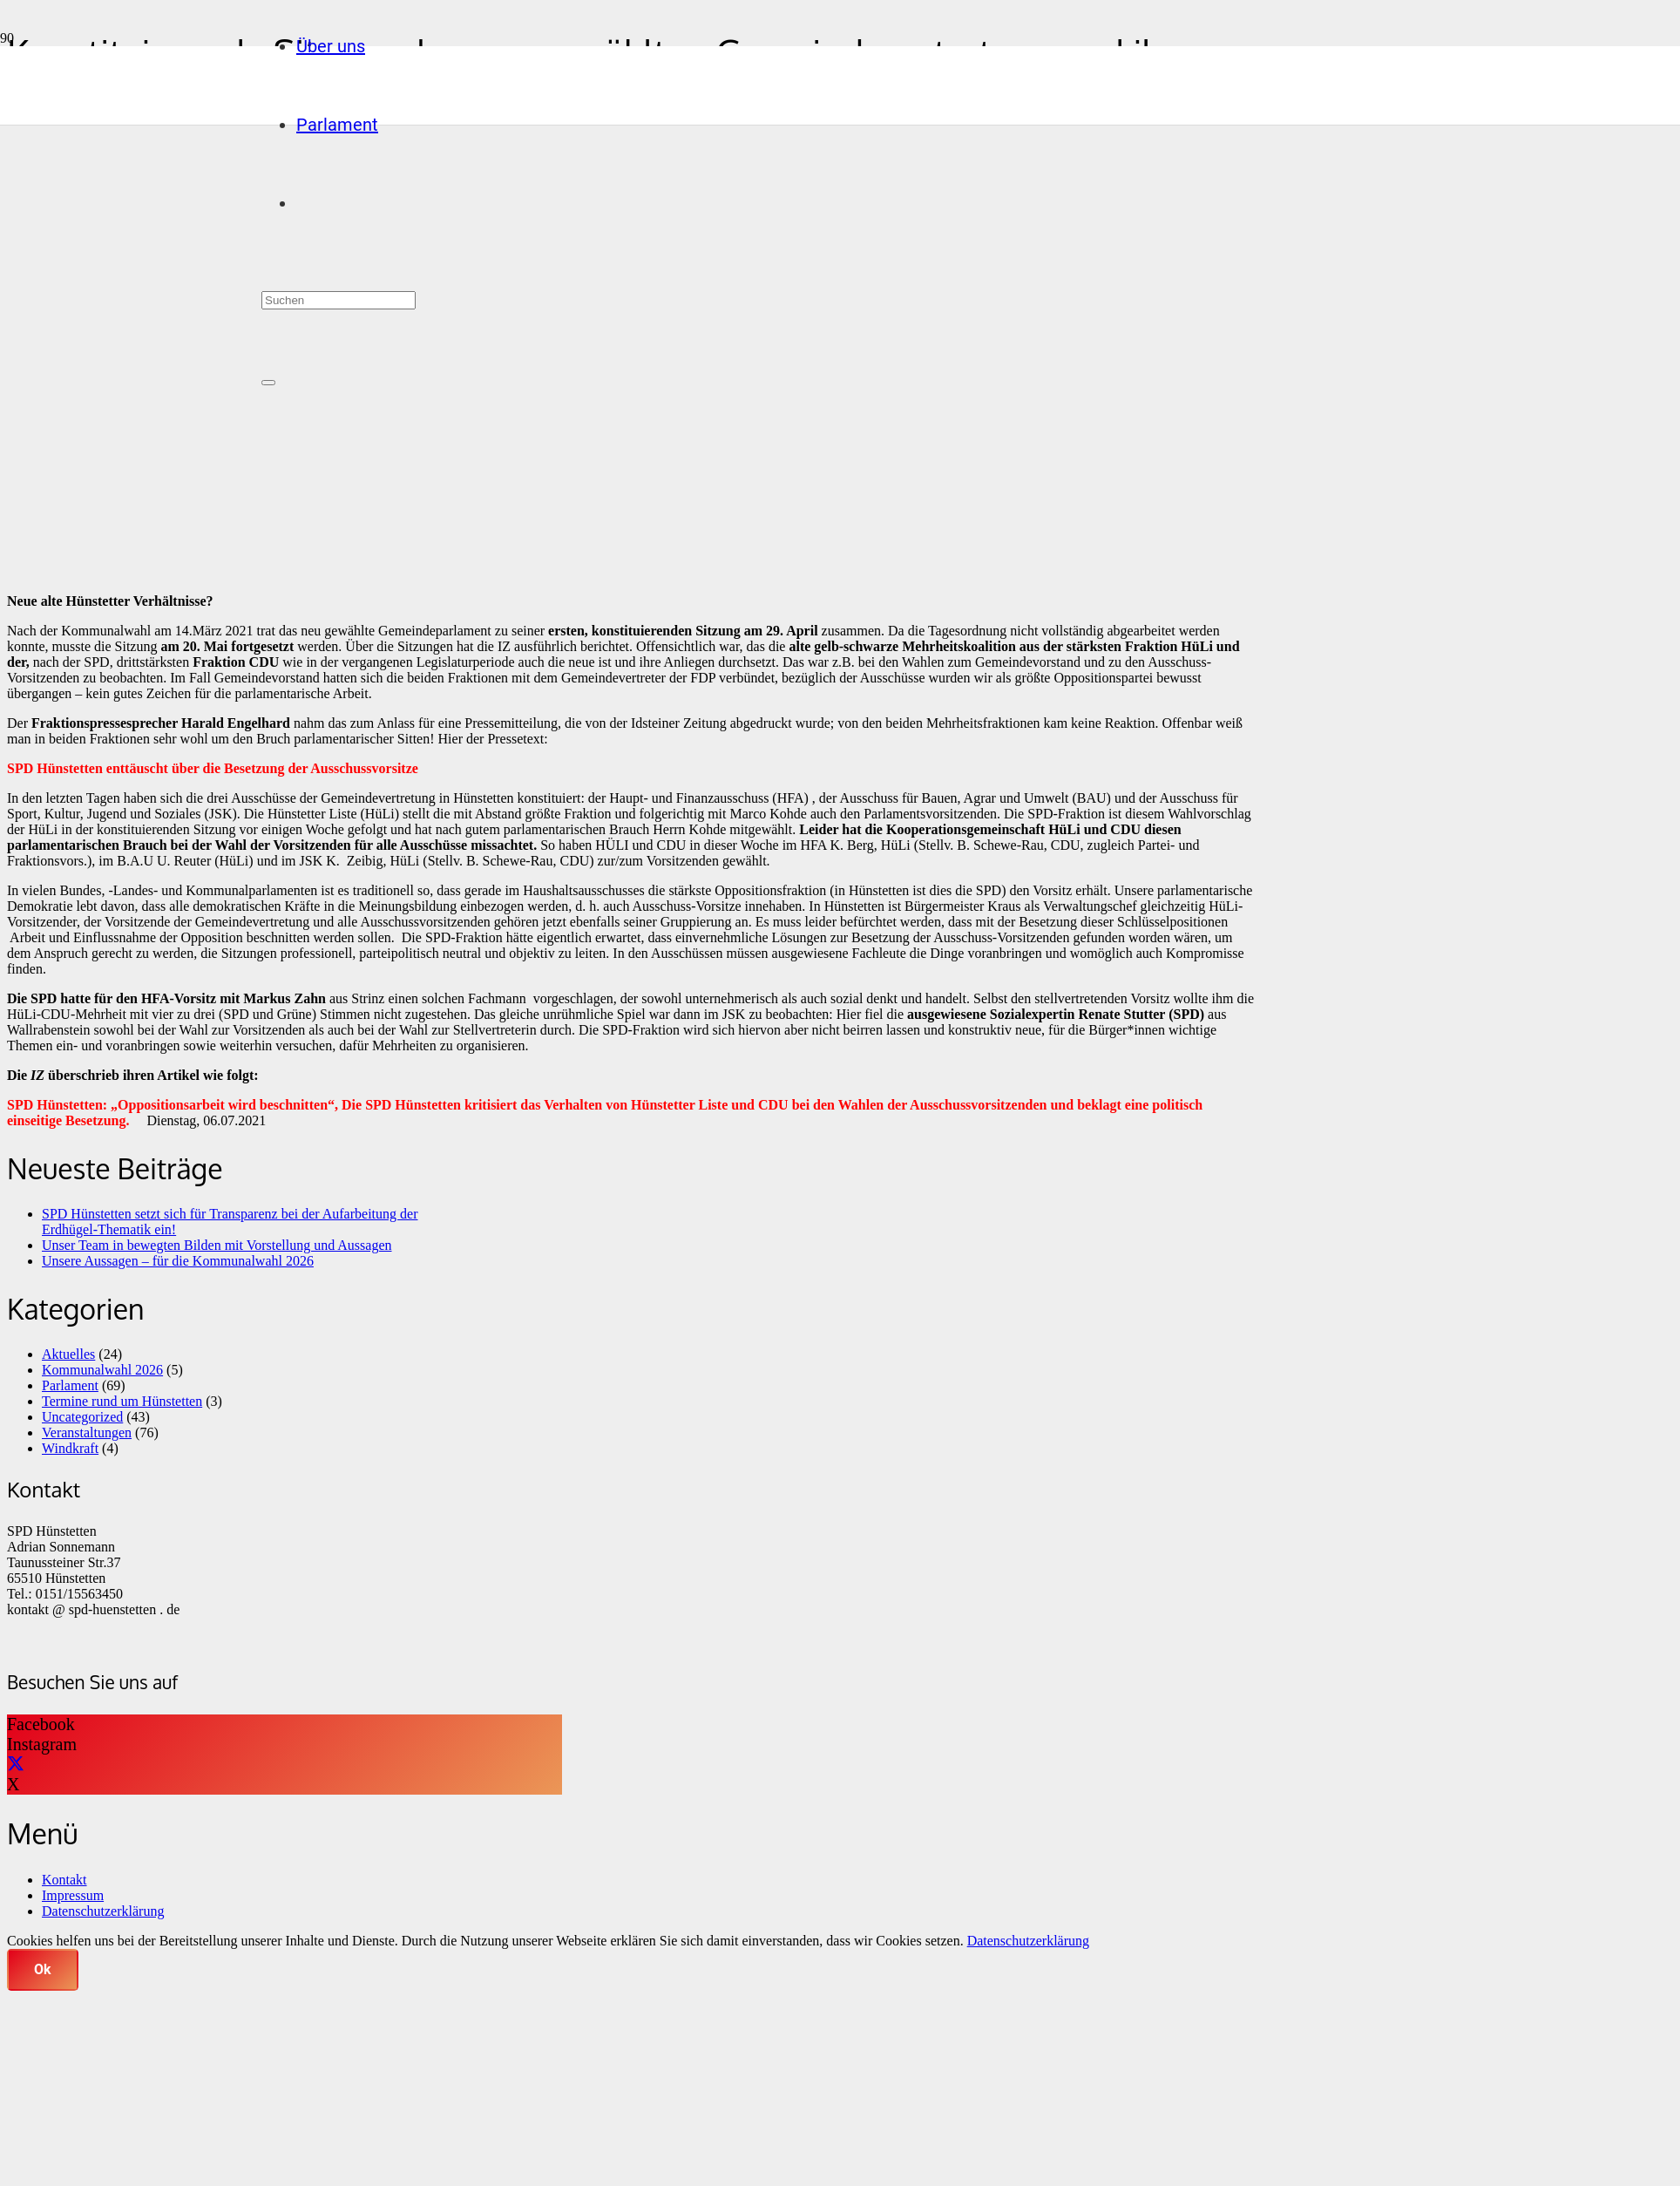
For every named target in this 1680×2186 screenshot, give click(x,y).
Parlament (70, 1385)
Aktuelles (68, 1354)
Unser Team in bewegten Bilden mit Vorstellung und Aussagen (217, 1245)
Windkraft (70, 1448)
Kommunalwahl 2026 (102, 1369)
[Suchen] (338, 300)
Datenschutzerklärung (103, 1911)
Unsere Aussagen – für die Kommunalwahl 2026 (178, 1260)
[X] (15, 1764)
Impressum (73, 1895)
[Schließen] (268, 382)
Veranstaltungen (87, 1432)
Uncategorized (82, 1416)
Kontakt (64, 1879)
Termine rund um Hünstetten (122, 1401)
